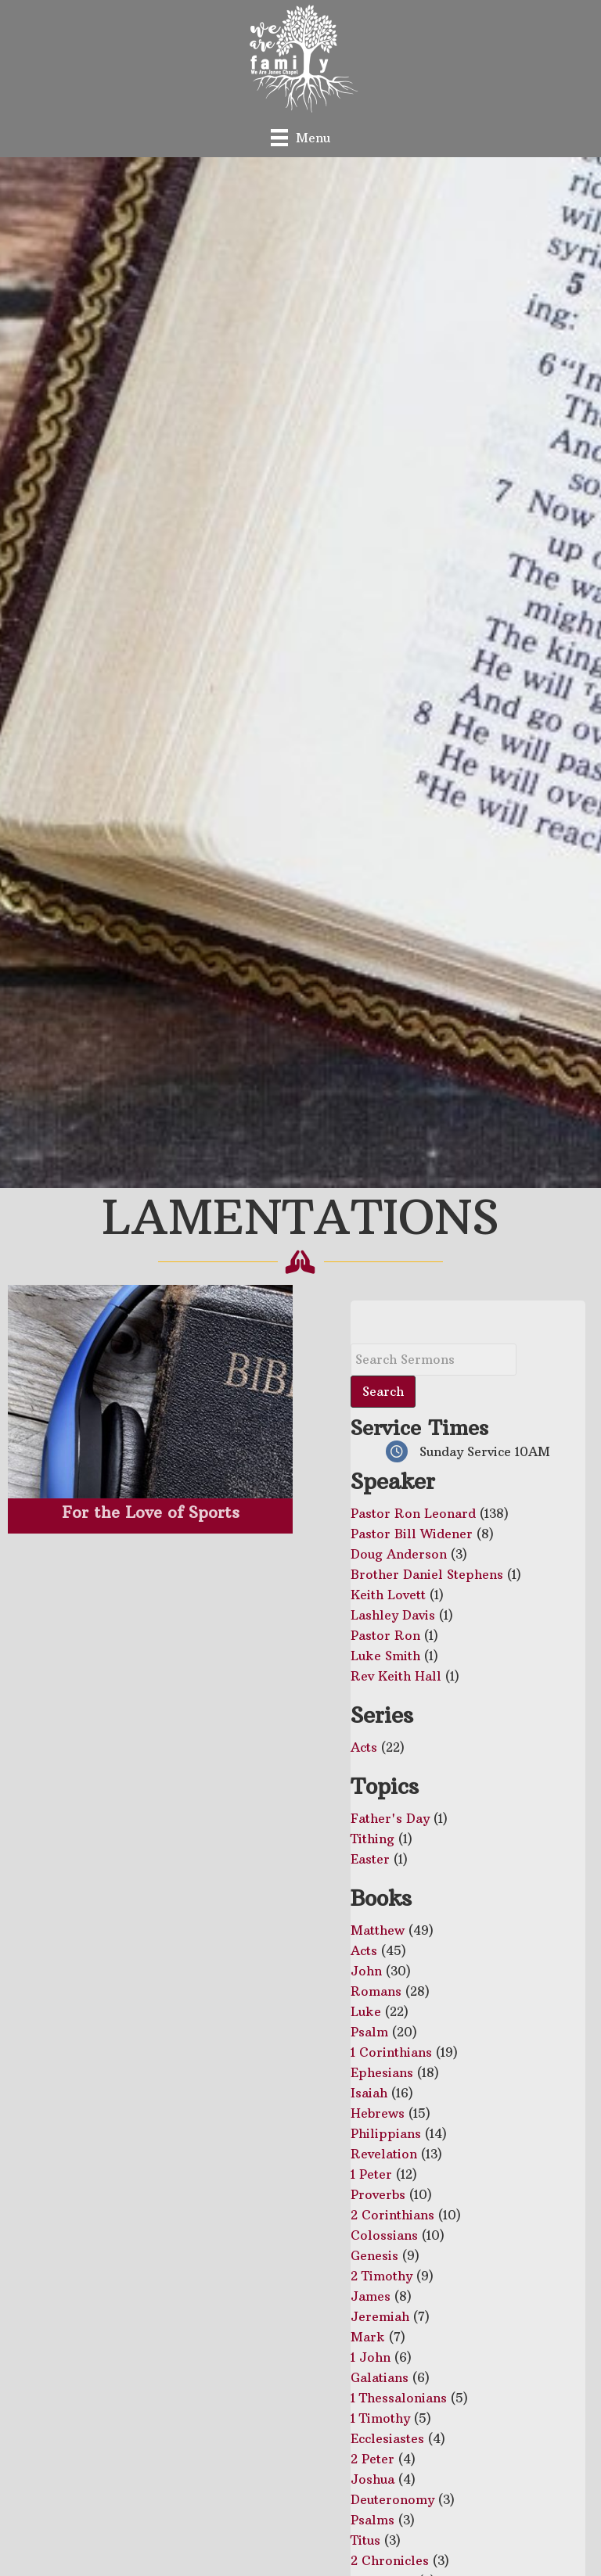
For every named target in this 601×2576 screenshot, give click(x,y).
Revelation (384, 2154)
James (370, 2296)
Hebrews (378, 2113)
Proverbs (378, 2194)
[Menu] (300, 137)
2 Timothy (381, 2276)
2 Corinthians (392, 2215)
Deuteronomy (392, 2499)
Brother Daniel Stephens (427, 1574)
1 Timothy (380, 2418)
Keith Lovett (388, 1594)
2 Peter (372, 2459)
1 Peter (371, 2174)
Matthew (378, 1930)
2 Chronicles (390, 2560)
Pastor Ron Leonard (413, 1513)
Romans (376, 1991)
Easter (370, 1859)
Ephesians (382, 2072)
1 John (370, 2357)
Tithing (372, 1838)
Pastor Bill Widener (412, 1533)
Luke (366, 2011)
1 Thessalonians (399, 2398)
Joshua (372, 2479)
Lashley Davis (393, 1615)
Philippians (386, 2133)
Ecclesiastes (387, 2438)
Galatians (379, 2377)
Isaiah (369, 2093)
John (366, 1971)
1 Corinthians (391, 2052)
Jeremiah (380, 2316)
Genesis (374, 2255)
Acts (364, 1747)
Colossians (384, 2235)
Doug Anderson (399, 1554)
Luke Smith (385, 1655)
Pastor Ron (385, 1635)
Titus (365, 2540)
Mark (368, 2337)
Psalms (372, 2520)
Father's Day (390, 1818)
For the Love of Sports (150, 1512)
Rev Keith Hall (396, 1676)
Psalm (369, 2032)
